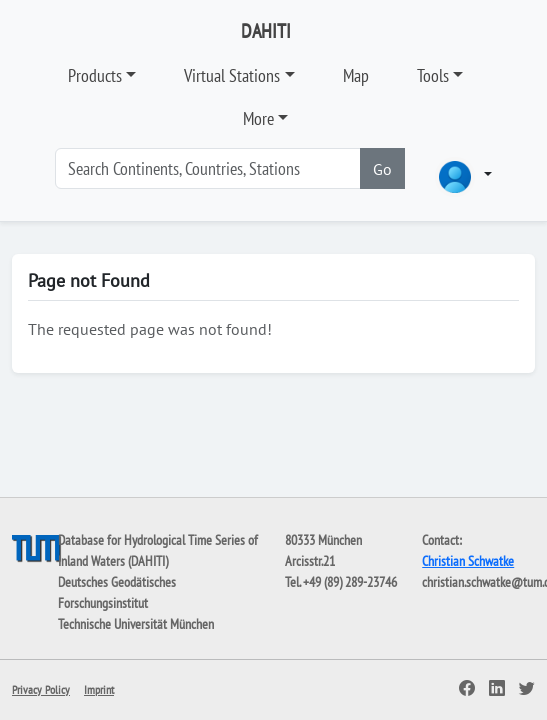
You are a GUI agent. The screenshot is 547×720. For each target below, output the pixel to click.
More (258, 118)
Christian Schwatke (468, 561)
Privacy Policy (41, 689)
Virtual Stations (232, 75)
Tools (433, 75)
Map (356, 75)
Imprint (99, 689)
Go (382, 169)
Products (95, 75)
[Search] (208, 168)
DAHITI (266, 31)
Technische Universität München (136, 624)
